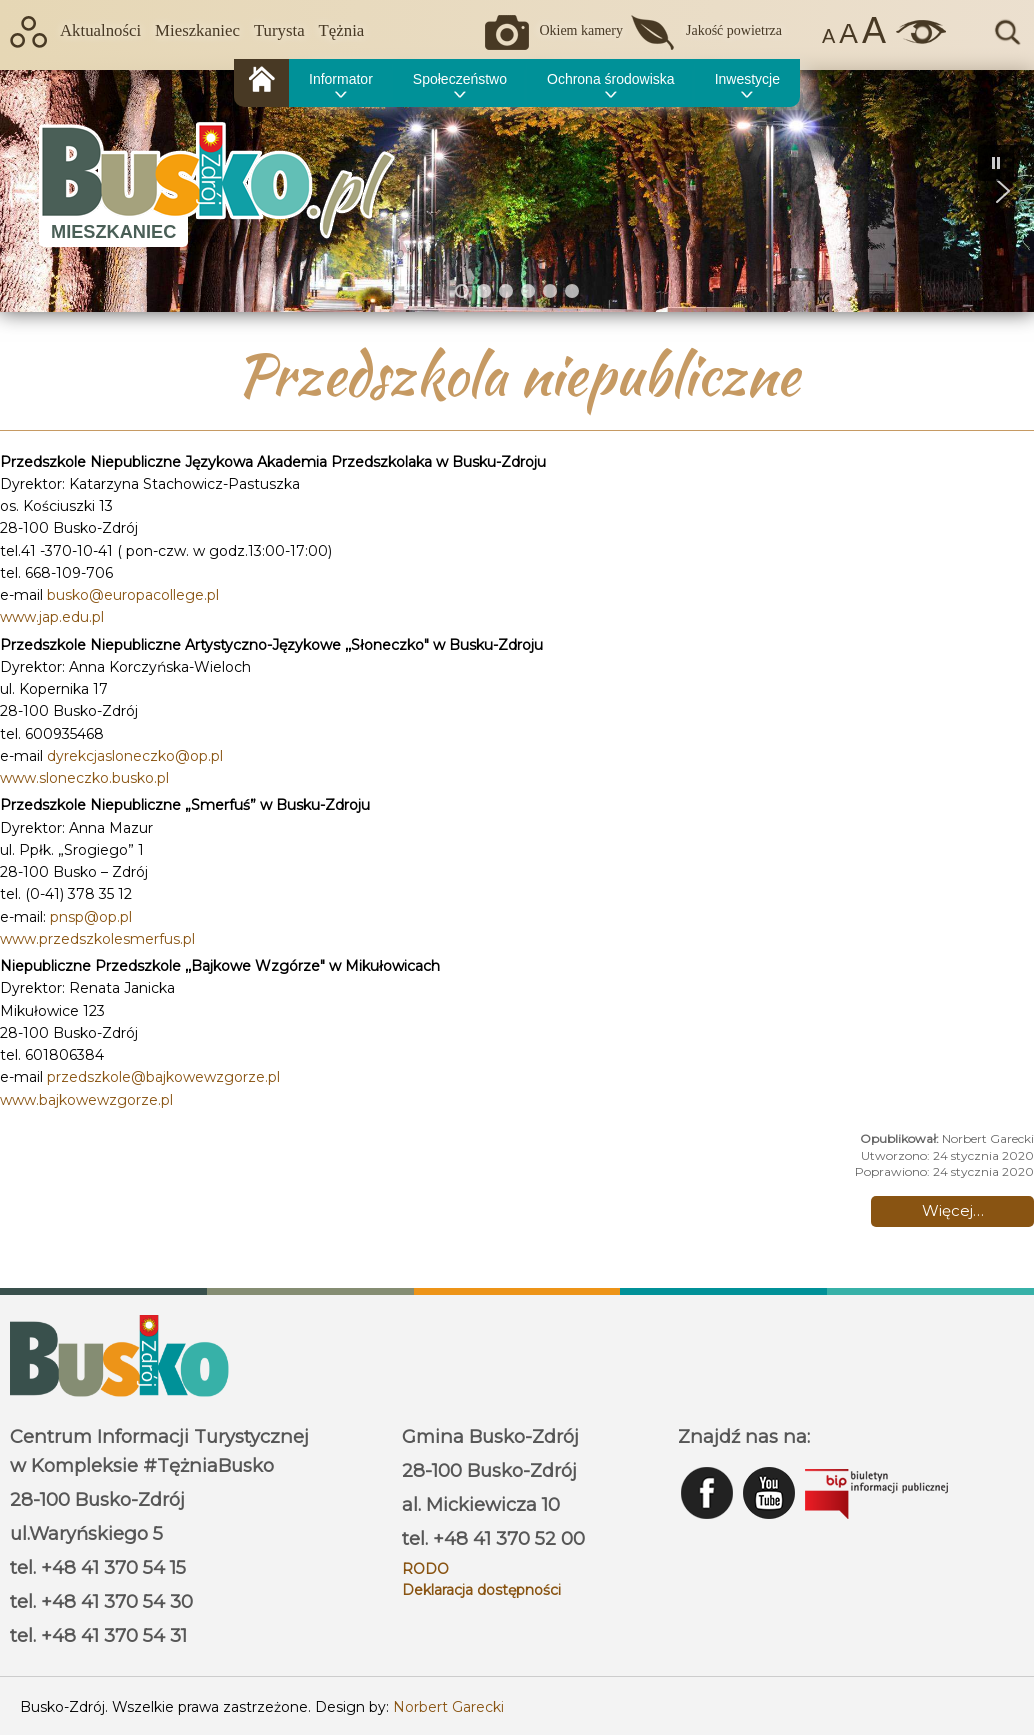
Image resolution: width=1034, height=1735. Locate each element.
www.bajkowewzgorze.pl (86, 1100)
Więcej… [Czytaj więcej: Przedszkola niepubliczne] (953, 1210)
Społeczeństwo (460, 79)
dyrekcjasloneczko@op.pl (135, 756)
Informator (341, 79)
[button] (1003, 191)
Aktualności (100, 30)
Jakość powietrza (734, 30)
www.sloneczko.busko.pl (84, 778)
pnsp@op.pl (91, 917)
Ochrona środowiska (611, 79)
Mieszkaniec (197, 30)
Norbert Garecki (448, 1707)
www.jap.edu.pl (52, 617)
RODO (425, 1569)
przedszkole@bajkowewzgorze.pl (163, 1077)
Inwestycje (747, 79)
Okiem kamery (581, 30)
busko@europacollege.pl (133, 595)
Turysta (279, 30)
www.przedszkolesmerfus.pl (97, 939)
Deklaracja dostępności (481, 1590)
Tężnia (342, 30)
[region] (517, 191)
